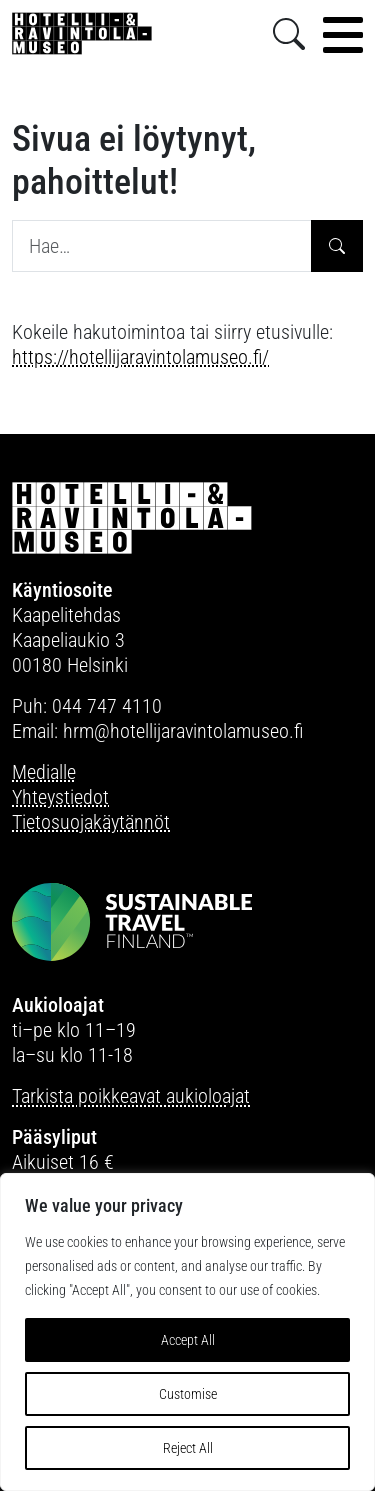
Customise (188, 1394)
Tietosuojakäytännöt (91, 822)
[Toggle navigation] (343, 35)
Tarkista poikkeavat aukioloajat (131, 1096)
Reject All (188, 1448)
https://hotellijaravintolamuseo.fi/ (140, 357)
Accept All (188, 1340)
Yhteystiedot (60, 797)
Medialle (44, 772)
